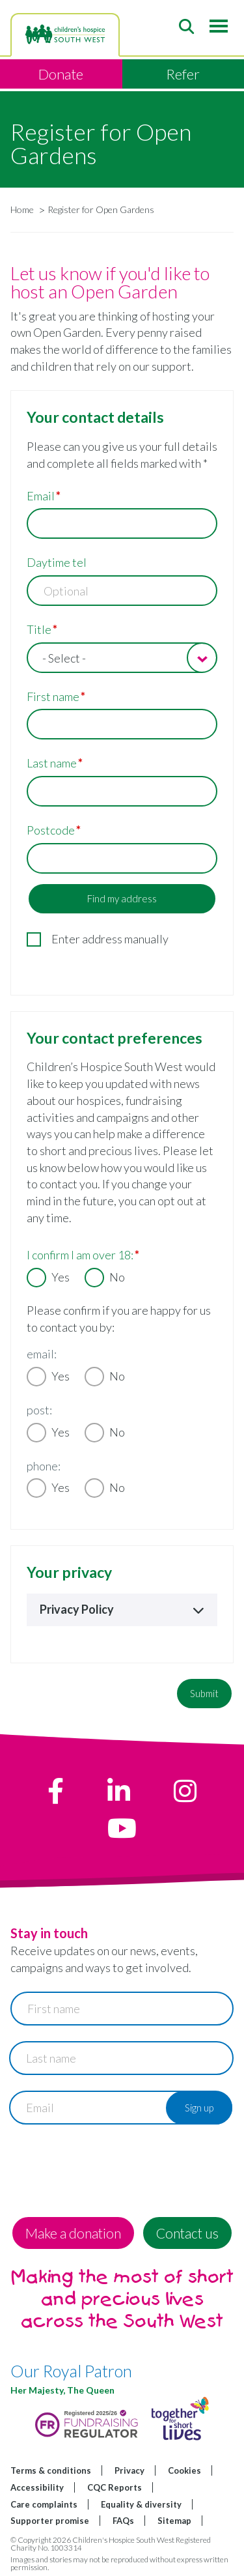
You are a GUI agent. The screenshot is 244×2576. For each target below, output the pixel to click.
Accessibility (37, 2487)
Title (39, 629)
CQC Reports (114, 2487)
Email (41, 496)
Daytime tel (57, 562)
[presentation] (109, 2165)
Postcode (51, 830)
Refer (183, 74)
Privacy (129, 2470)
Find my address (122, 898)
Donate (60, 74)
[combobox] (122, 657)
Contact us (187, 2233)
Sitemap (174, 2520)
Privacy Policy (122, 1609)
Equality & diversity (141, 2504)
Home (22, 209)
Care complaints (43, 2504)
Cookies (184, 2470)
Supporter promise (49, 2520)
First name (53, 696)
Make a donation (73, 2233)
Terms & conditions (50, 2470)
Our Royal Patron (71, 2371)
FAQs (123, 2520)
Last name (52, 763)
